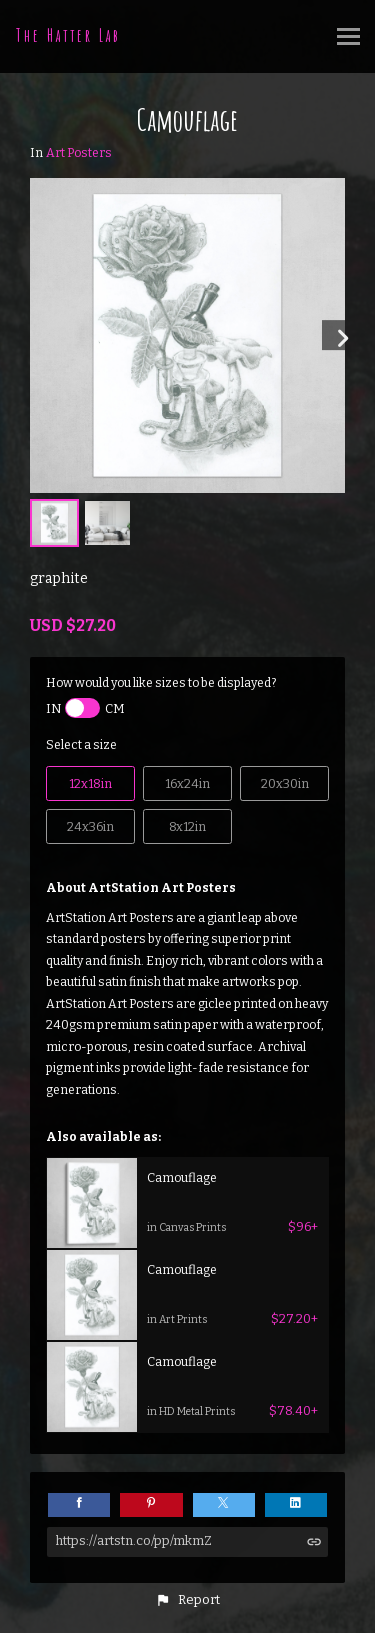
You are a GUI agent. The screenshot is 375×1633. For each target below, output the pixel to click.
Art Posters (79, 153)
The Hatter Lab (68, 35)
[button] (187, 1600)
